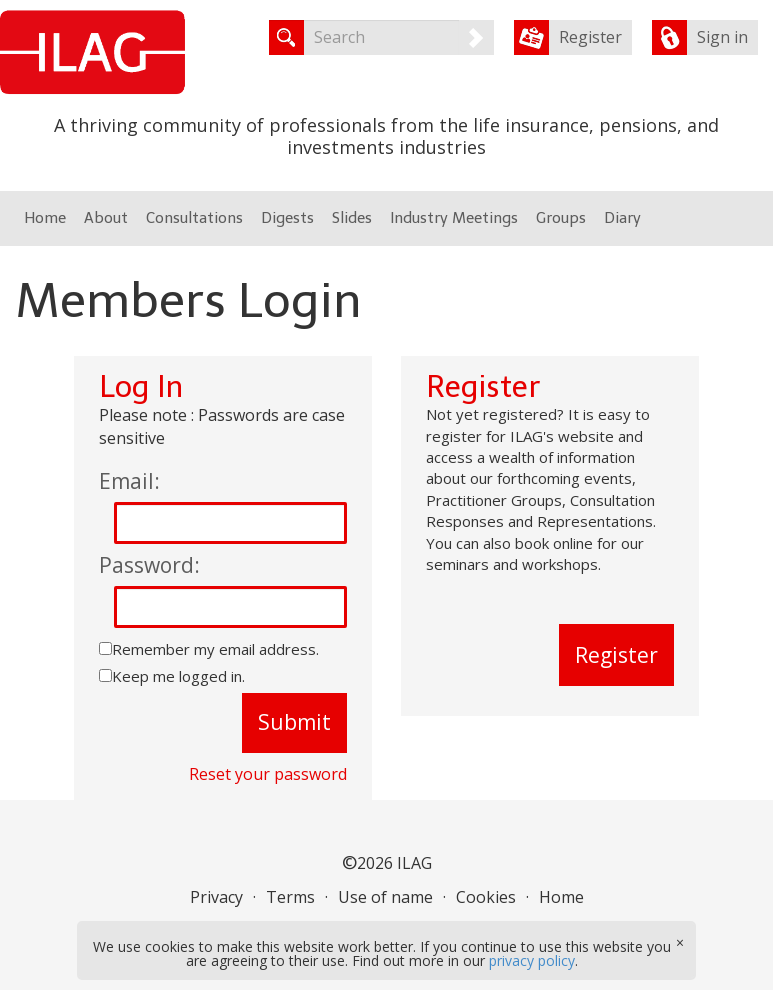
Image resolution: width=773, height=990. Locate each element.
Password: (149, 565)
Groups (561, 218)
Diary (622, 218)
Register (590, 37)
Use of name (385, 897)
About (106, 218)
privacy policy (532, 960)
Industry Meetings (454, 218)
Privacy (216, 897)
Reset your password (268, 774)
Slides (352, 218)
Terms (290, 897)
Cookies (486, 897)
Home (45, 218)
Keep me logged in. (178, 676)
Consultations (194, 218)
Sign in (722, 37)
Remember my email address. (215, 649)
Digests (287, 218)
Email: (129, 481)
